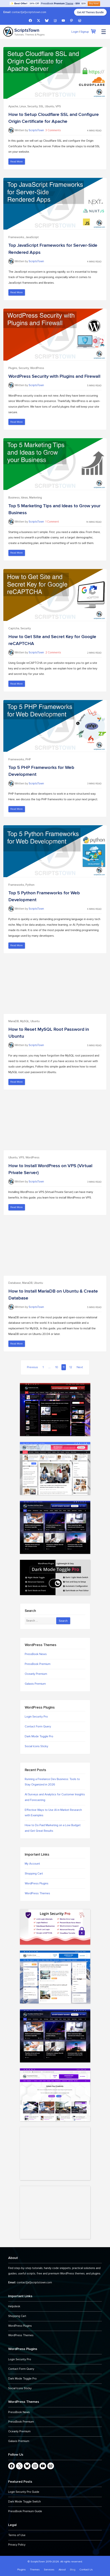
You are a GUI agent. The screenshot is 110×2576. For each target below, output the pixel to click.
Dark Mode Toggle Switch (24, 2501)
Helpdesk (14, 2306)
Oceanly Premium (36, 1674)
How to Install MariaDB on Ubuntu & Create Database (53, 1294)
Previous (32, 1367)
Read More (17, 162)
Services (49, 2569)
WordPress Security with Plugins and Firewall (54, 376)
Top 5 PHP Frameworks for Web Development (41, 771)
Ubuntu (49, 106)
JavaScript (32, 237)
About (62, 2569)
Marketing (35, 497)
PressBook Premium (37, 1664)
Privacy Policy (16, 2545)
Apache (13, 106)
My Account (32, 1863)
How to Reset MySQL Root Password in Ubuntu (48, 1032)
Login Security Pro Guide (23, 2492)
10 (56, 1367)
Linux (23, 106)
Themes (35, 2569)
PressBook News (36, 1654)
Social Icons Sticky (36, 1746)
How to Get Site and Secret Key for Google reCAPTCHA (52, 640)
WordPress (37, 368)
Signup (84, 32)
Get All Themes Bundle (90, 12)
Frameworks (16, 237)
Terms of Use (16, 2535)
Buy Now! (94, 3)
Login (74, 32)
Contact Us (86, 2569)
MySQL (24, 1021)
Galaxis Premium (35, 1684)
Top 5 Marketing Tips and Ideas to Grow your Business (54, 509)
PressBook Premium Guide (25, 2511)
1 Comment (52, 521)
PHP (28, 759)
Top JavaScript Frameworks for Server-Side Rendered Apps (52, 248)
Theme (69, 3)
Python (29, 885)
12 (70, 1367)
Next (80, 1367)
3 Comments (53, 130)
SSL (41, 106)
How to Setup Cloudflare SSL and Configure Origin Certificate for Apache (53, 118)
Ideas (24, 497)
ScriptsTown (26, 30)
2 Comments (53, 652)
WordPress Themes (37, 1893)
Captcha (13, 628)
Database (14, 1283)
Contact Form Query (38, 1726)
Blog (72, 2569)
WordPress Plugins (36, 1883)
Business (14, 497)
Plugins (12, 368)
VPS (58, 106)
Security (32, 106)
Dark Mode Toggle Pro (39, 1736)
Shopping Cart (34, 1873)
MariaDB (13, 1021)
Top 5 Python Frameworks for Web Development (44, 896)
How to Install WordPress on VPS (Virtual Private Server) (50, 1169)
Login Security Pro (36, 1716)
